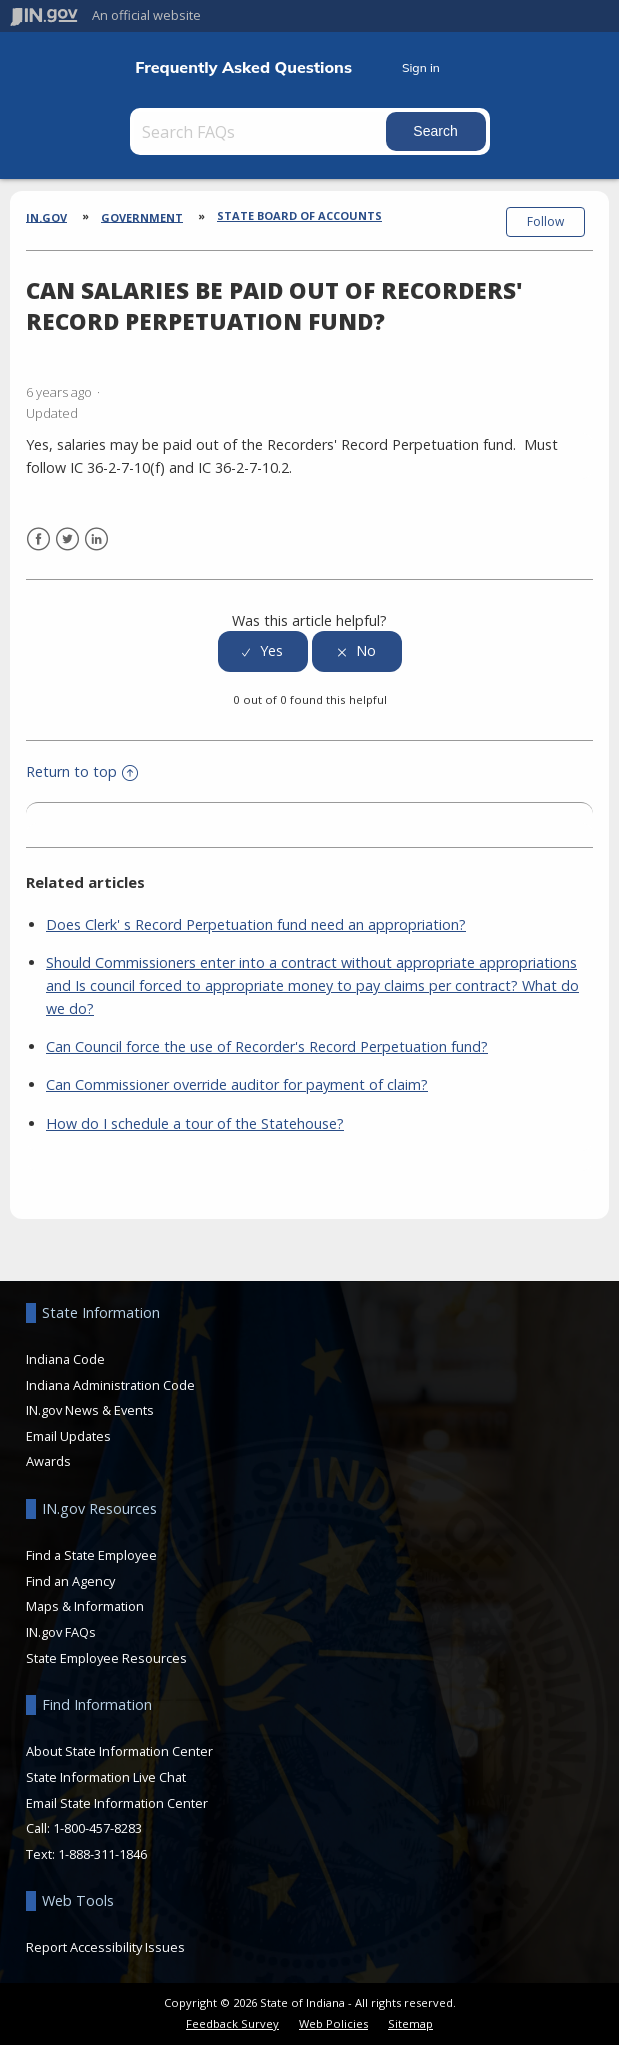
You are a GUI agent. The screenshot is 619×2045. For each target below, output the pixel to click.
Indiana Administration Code (110, 1385)
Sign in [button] (421, 67)
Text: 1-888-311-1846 (86, 1854)
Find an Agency (70, 1581)
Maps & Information (85, 1606)
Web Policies (333, 2023)
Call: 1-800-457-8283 (84, 1828)
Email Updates (68, 1436)
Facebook (38, 539)
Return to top (82, 771)
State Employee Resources (106, 1658)
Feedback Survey (232, 2023)
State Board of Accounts (299, 215)
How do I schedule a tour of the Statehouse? (195, 1123)
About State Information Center (119, 1751)
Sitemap (410, 2023)
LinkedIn (96, 539)
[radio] (263, 651)
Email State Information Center (117, 1803)
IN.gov (46, 216)
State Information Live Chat (106, 1777)
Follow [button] (545, 221)
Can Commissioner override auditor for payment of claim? (237, 1084)
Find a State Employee (91, 1555)
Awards (48, 1461)
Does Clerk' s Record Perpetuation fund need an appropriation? (256, 924)
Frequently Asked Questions (243, 67)
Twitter (67, 539)
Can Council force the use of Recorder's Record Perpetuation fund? (267, 1046)
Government (142, 216)
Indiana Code (65, 1359)
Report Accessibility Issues (105, 1947)
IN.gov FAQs (61, 1632)
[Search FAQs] (260, 131)
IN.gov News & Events (90, 1410)
